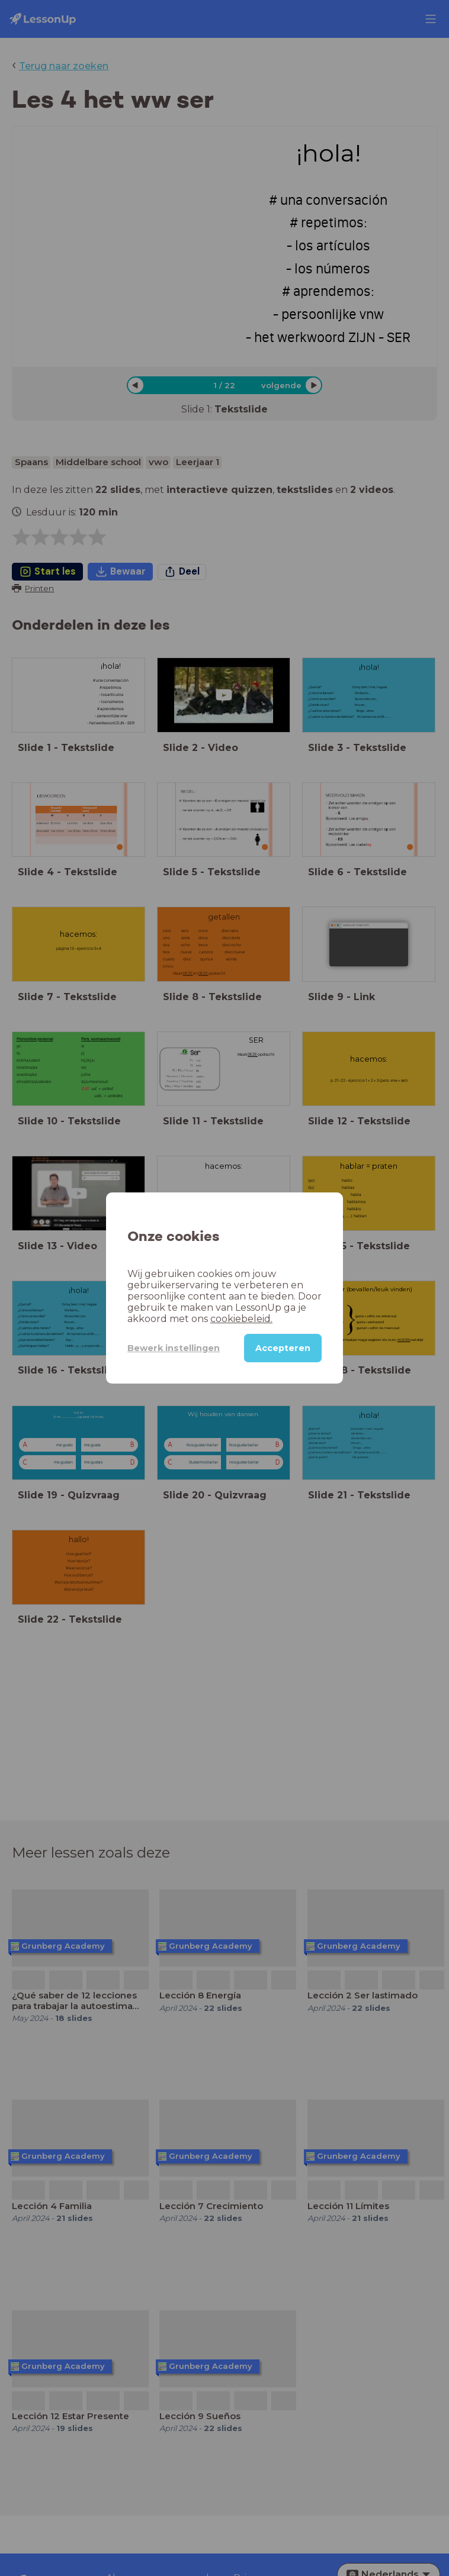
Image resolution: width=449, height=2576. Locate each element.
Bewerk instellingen (173, 1348)
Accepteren (282, 1348)
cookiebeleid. (241, 1318)
